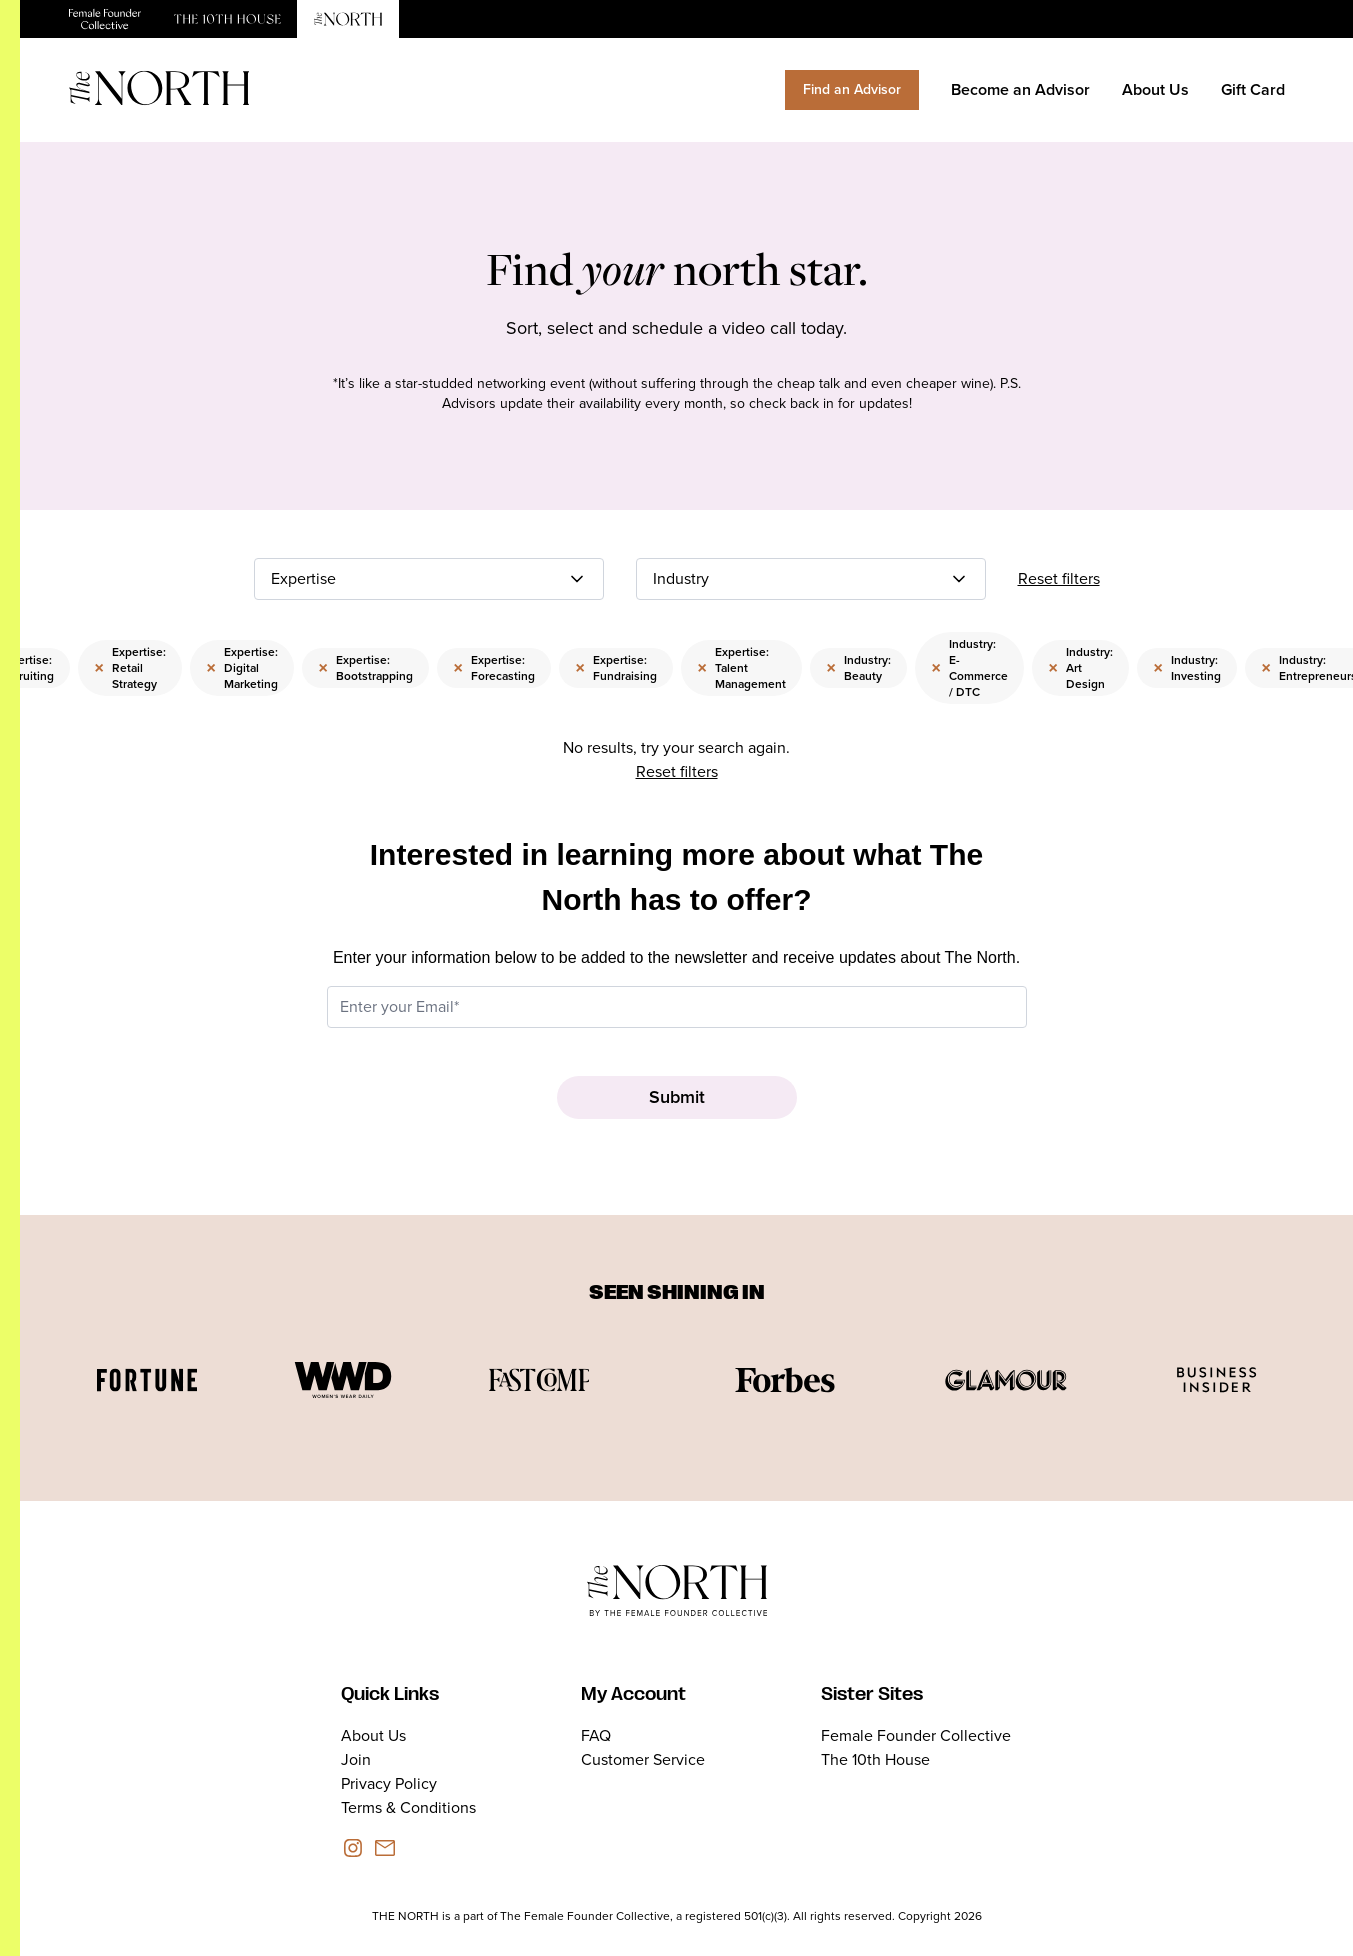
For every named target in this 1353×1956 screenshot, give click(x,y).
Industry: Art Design (1080, 668)
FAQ (596, 1735)
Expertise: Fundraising (616, 668)
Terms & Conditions (408, 1807)
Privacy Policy (389, 1783)
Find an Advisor (852, 89)
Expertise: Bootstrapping (365, 668)
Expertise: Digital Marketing (242, 668)
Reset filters (1059, 578)
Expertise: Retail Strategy (130, 668)
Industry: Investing (1187, 668)
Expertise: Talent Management (741, 668)
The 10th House (875, 1759)
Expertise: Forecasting (494, 668)
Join (356, 1759)
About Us (1155, 89)
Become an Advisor (1020, 89)
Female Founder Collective (916, 1735)
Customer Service (643, 1759)
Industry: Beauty (858, 668)
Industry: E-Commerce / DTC (969, 668)
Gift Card (1253, 89)
